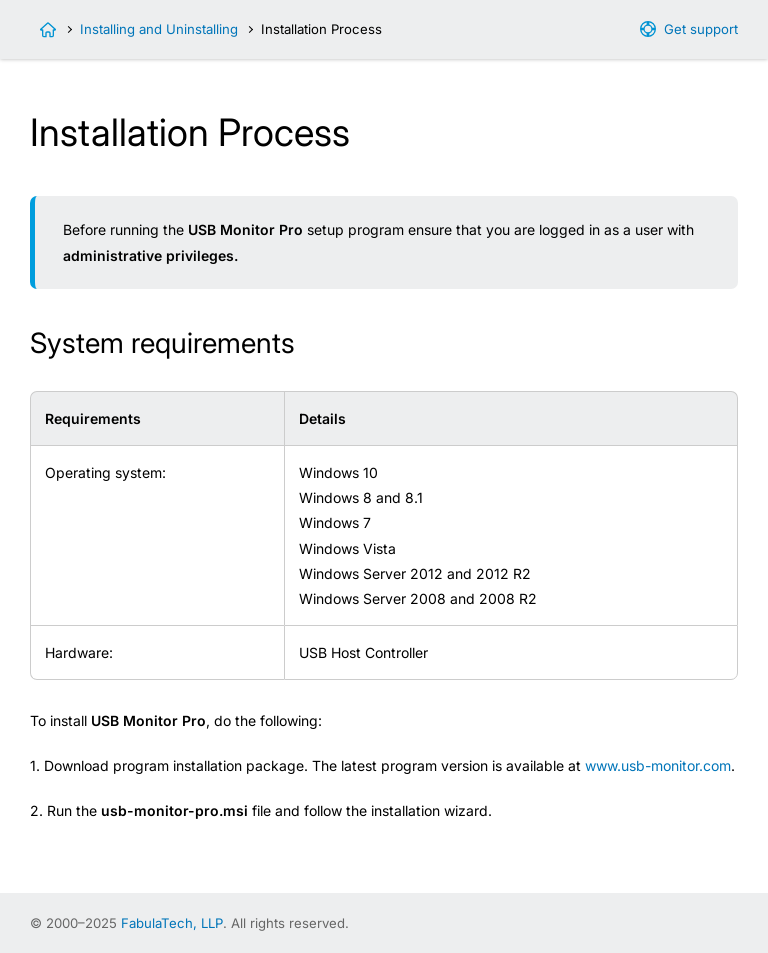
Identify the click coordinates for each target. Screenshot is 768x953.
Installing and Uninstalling (159, 29)
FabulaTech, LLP (172, 923)
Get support (701, 29)
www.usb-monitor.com (658, 765)
